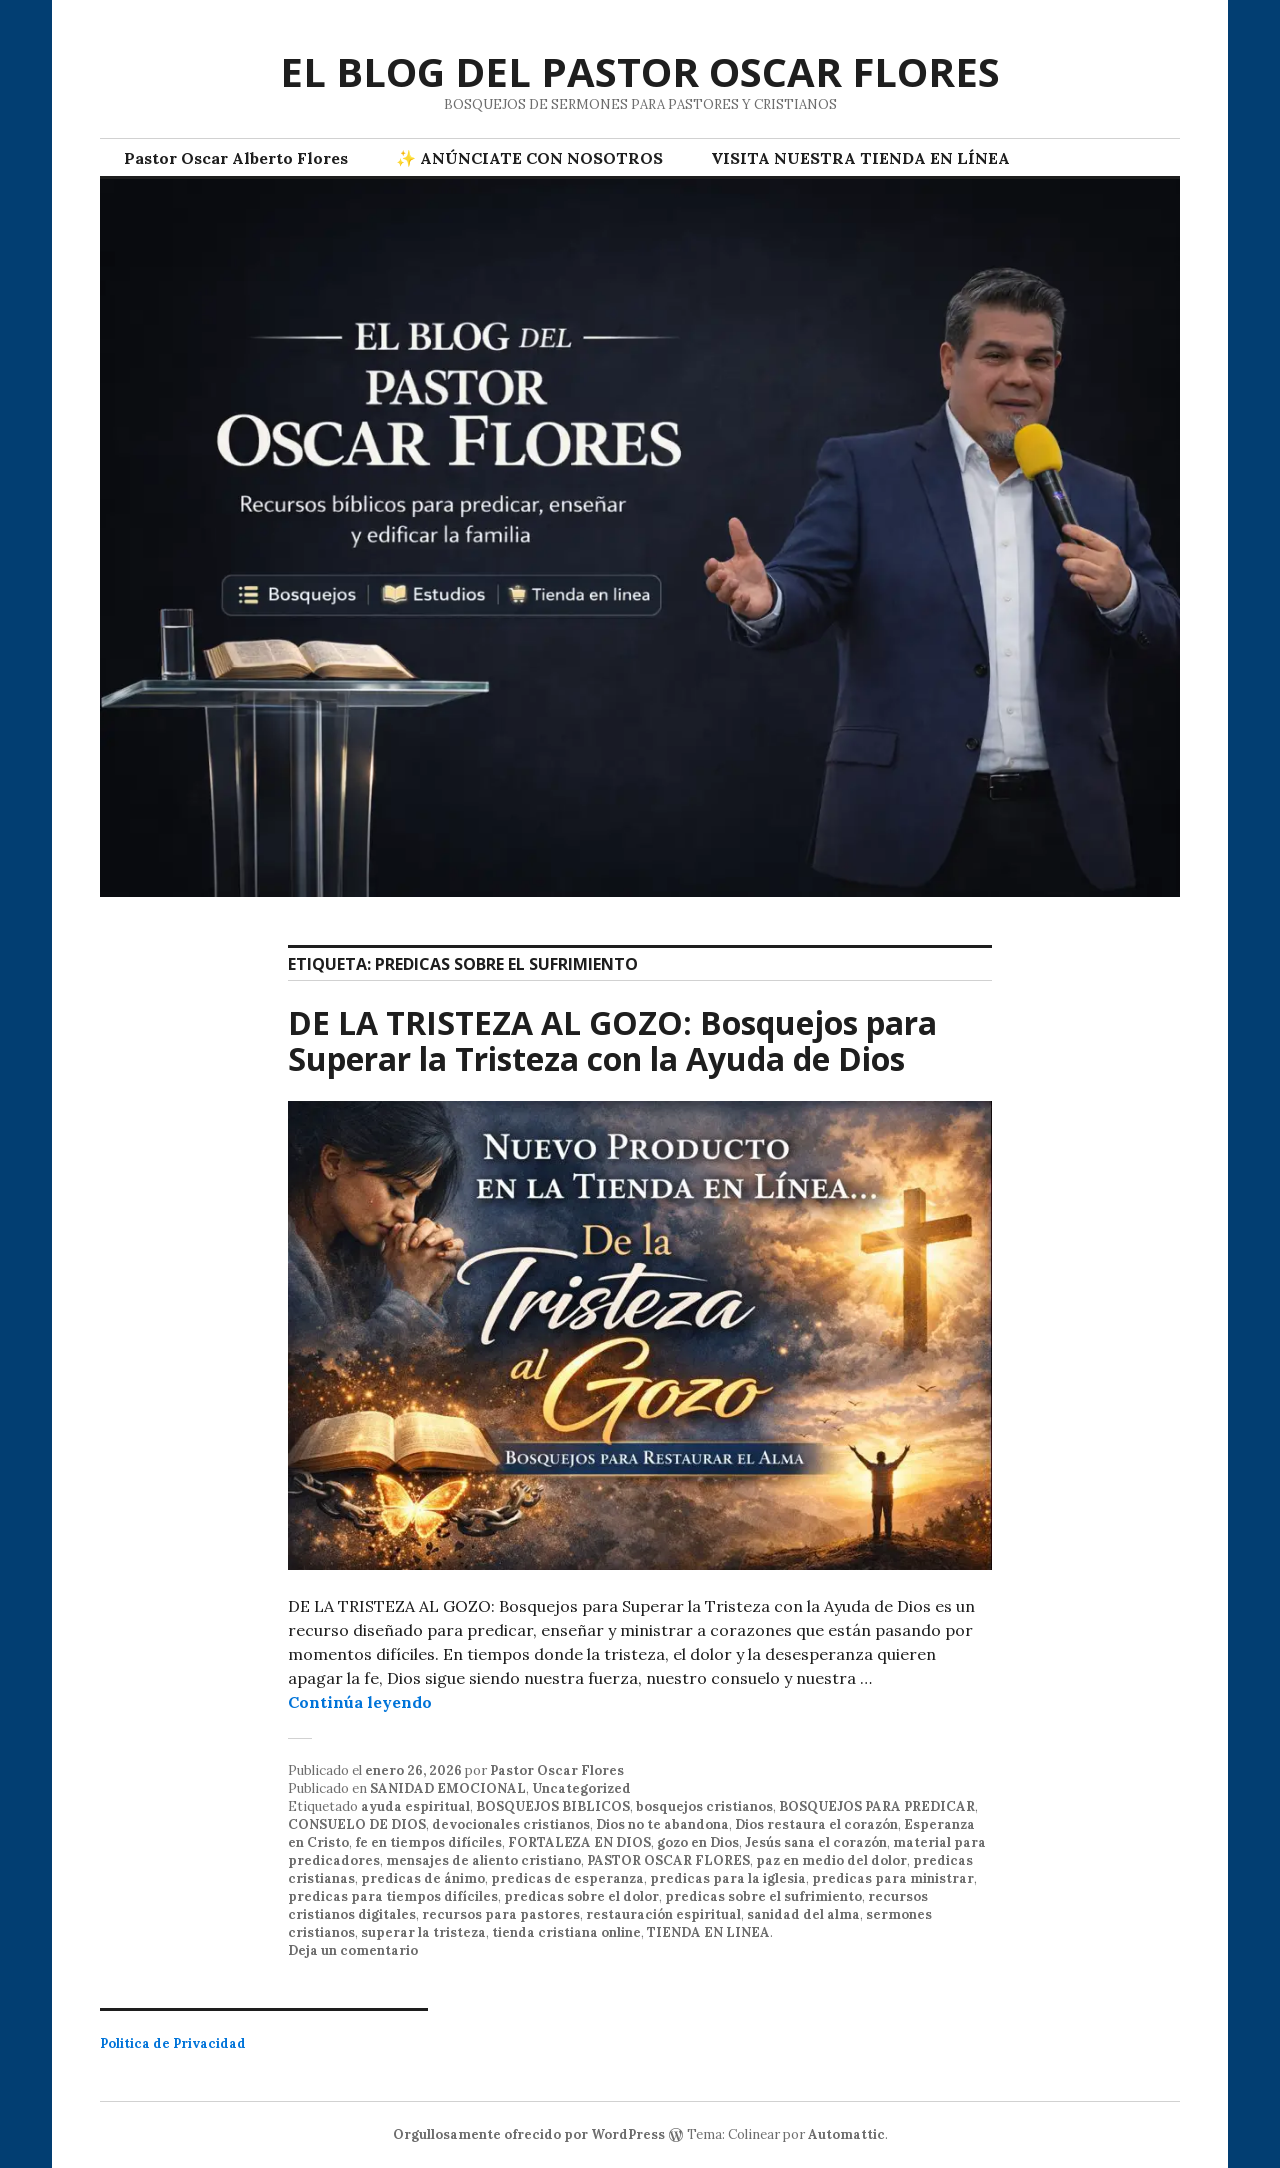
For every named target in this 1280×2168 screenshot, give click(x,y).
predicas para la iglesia (728, 1878)
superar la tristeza (423, 1932)
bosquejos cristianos (704, 1806)
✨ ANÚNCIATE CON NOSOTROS (529, 158)
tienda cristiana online (566, 1932)
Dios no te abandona (662, 1824)
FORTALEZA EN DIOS (579, 1842)
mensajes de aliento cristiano (483, 1860)
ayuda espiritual (415, 1806)
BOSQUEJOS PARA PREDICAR (877, 1806)
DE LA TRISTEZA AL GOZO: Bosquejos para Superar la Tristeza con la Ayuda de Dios (612, 1040)
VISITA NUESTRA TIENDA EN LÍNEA (860, 158)
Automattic (846, 2134)
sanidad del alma (803, 1914)
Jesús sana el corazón (816, 1842)
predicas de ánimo (423, 1878)
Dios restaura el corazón (816, 1824)
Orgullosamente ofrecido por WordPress (529, 2134)
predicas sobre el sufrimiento (763, 1896)
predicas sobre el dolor (581, 1896)
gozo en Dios (698, 1842)
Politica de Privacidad (173, 2043)
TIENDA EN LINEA (708, 1932)
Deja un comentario (353, 1950)
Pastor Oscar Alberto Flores (236, 158)
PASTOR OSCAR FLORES (668, 1860)
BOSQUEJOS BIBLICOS (553, 1806)
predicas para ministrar (893, 1878)
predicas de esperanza (567, 1878)
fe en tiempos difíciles (428, 1842)
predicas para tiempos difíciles (393, 1896)
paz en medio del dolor (831, 1860)
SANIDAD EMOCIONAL (448, 1788)
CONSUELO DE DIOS (357, 1824)
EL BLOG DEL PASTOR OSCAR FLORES (640, 71)
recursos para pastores (501, 1914)
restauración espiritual (663, 1914)
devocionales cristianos (511, 1824)
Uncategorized (581, 1788)
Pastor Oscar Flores (557, 1770)
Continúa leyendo (360, 1702)
